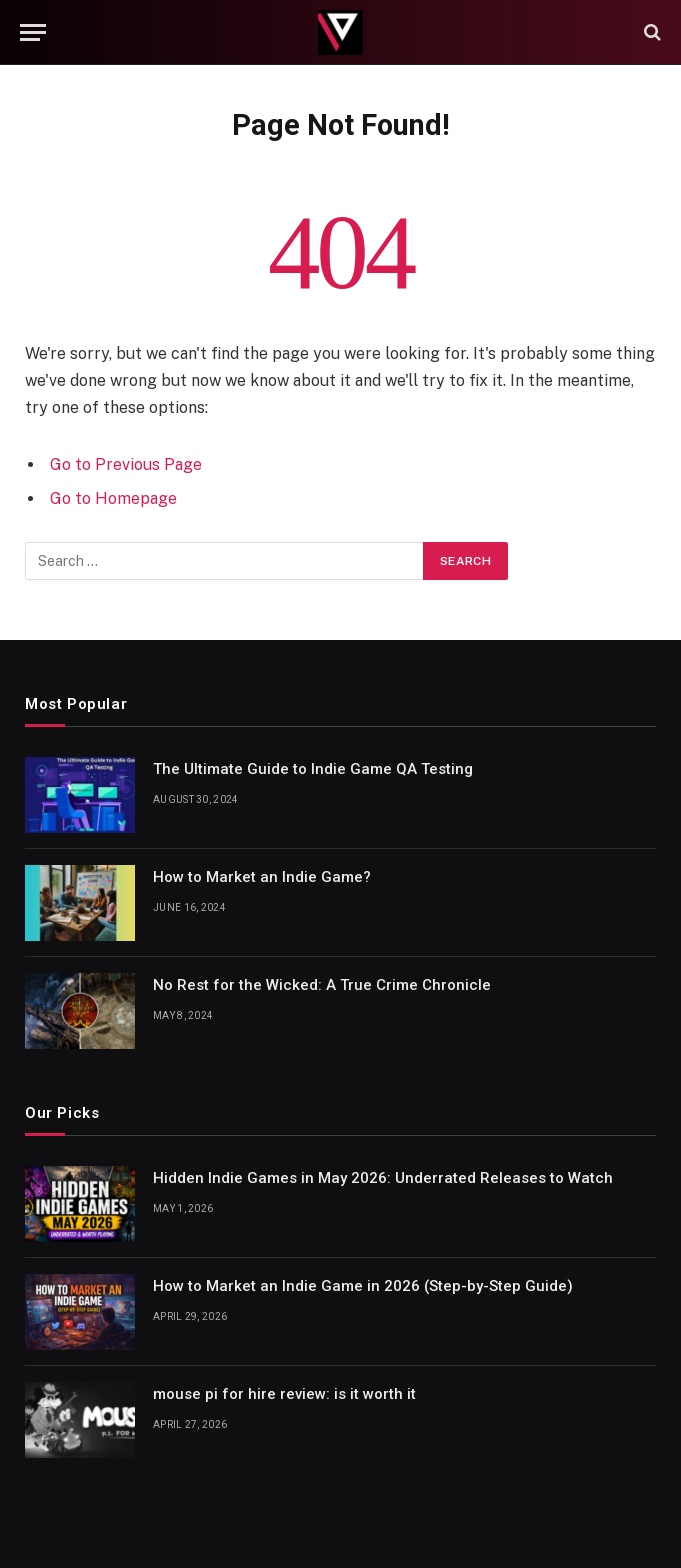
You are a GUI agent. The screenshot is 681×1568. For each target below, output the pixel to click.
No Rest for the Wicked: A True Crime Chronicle (322, 985)
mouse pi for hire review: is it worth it (284, 1394)
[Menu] (33, 32)
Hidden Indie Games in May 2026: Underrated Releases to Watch (383, 1178)
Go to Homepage (113, 498)
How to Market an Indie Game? (262, 877)
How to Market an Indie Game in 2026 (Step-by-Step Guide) (363, 1286)
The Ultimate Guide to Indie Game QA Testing (313, 769)
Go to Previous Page (126, 464)
